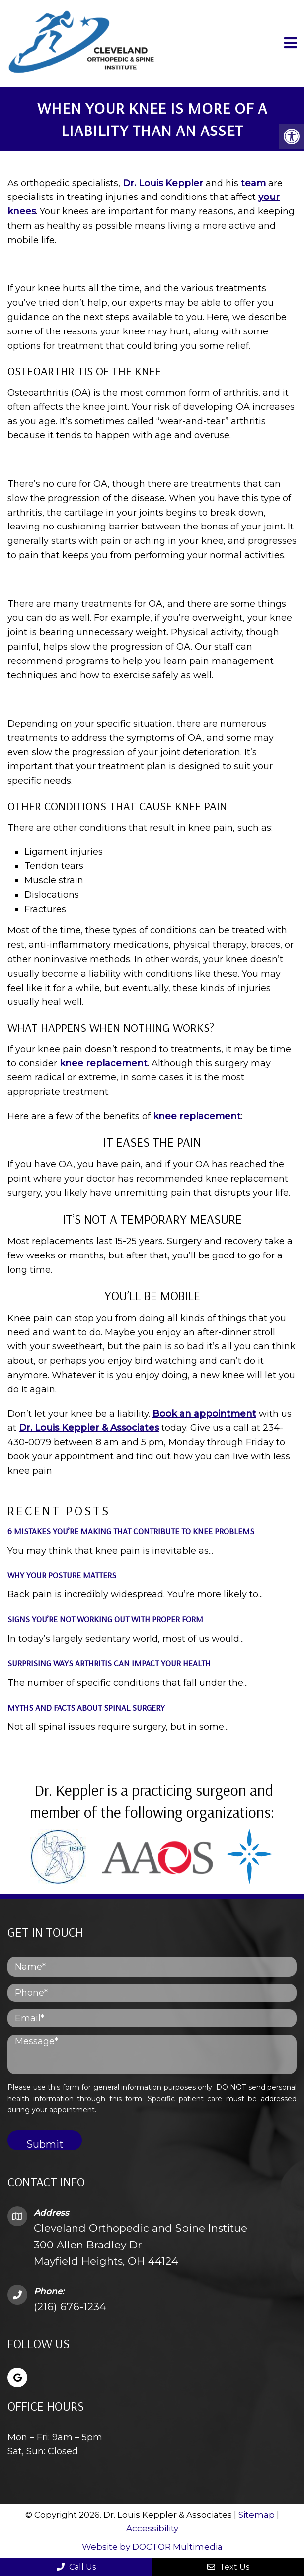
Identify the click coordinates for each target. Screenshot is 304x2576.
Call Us (76, 2567)
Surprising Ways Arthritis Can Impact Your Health (109, 1663)
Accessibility (152, 2528)
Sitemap (256, 2515)
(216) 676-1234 (70, 2306)
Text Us (228, 2567)
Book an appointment (204, 1413)
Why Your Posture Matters (61, 1575)
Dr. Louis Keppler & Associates (89, 1427)
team (253, 183)
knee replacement (104, 1063)
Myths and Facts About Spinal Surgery (86, 1707)
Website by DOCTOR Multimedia (152, 2547)
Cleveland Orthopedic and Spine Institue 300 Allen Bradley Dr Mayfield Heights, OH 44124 (140, 2244)
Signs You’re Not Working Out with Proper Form (105, 1619)
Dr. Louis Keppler (163, 183)
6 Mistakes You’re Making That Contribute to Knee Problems (130, 1531)
